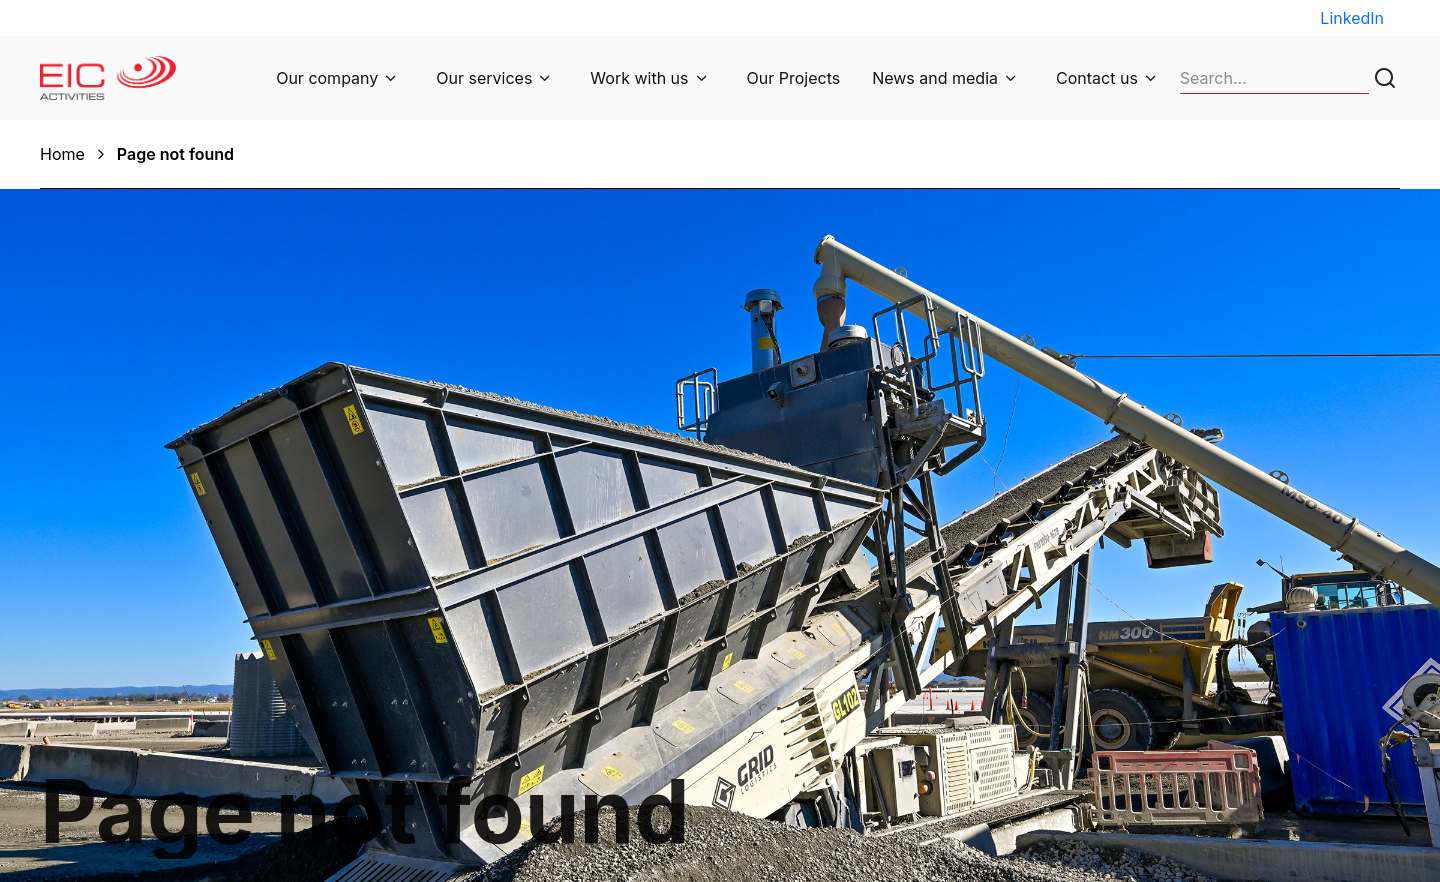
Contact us (1097, 78)
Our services (484, 78)
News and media (935, 78)
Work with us (639, 78)
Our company (327, 78)
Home (62, 154)
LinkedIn (1352, 18)
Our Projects (794, 78)
